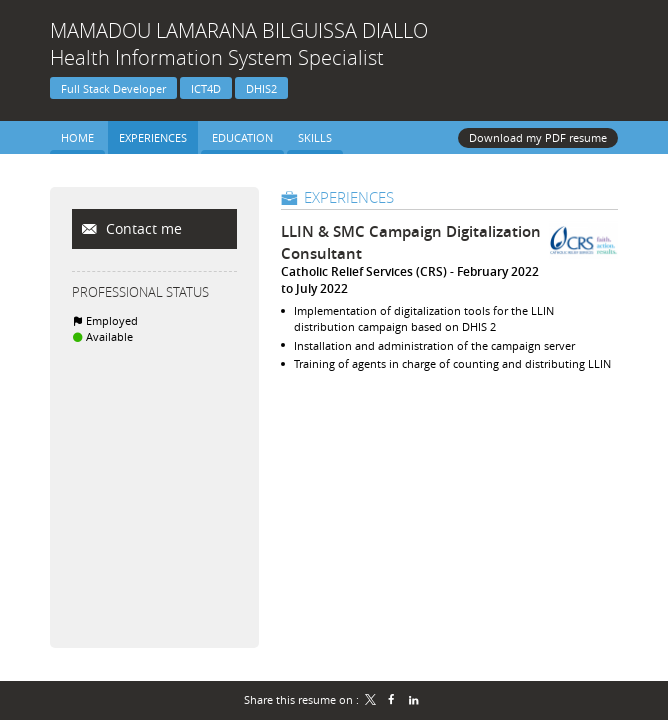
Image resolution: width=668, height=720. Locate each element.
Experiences (349, 197)
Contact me (142, 228)
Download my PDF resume (538, 137)
